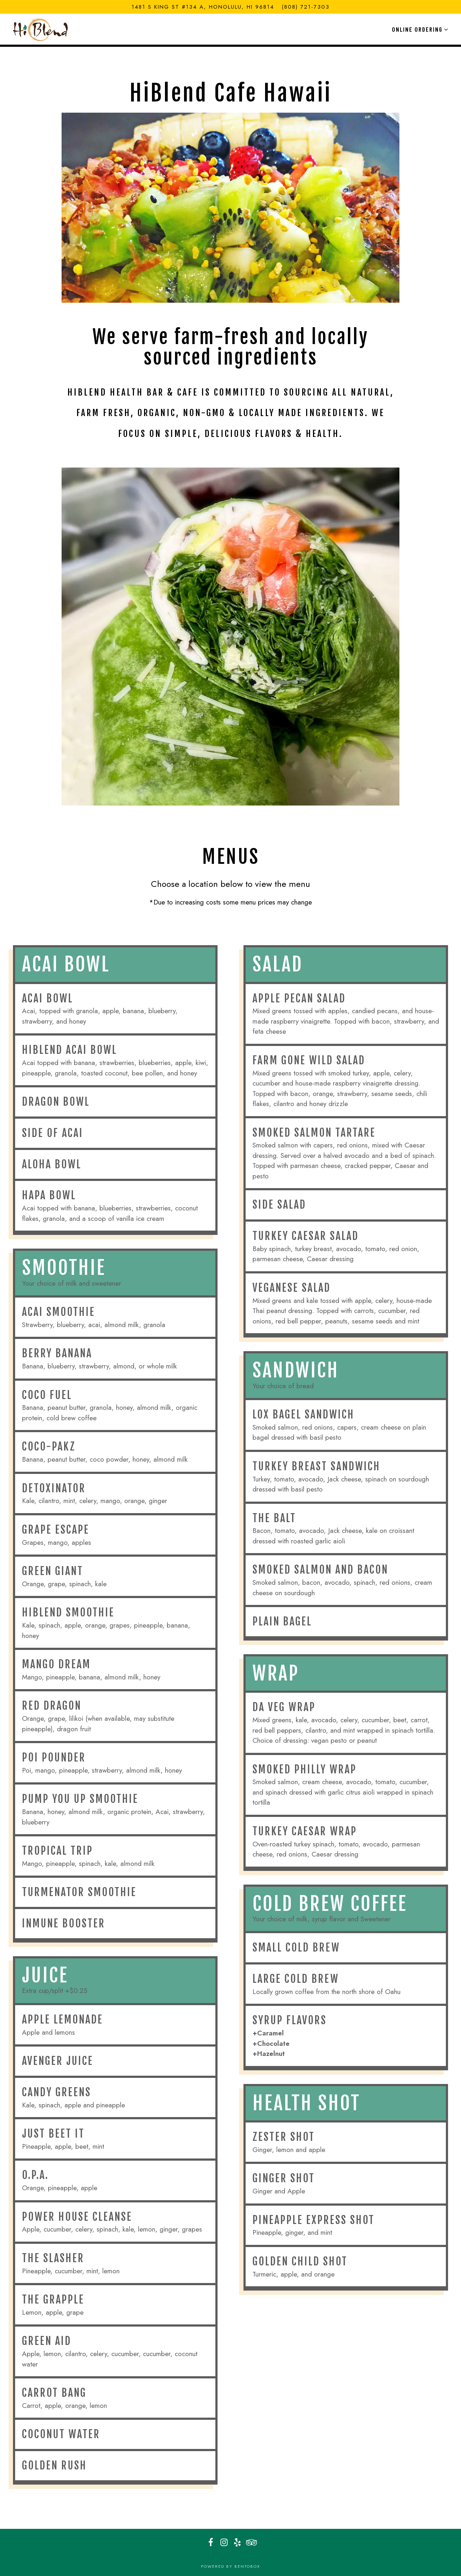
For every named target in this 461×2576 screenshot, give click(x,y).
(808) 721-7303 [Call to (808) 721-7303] (306, 7)
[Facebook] (210, 2542)
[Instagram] (224, 2542)
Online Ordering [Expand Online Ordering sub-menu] (418, 28)
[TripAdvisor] (250, 2542)
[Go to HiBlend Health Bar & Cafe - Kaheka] (202, 7)
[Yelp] (237, 2542)
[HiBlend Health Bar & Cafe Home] (42, 28)
